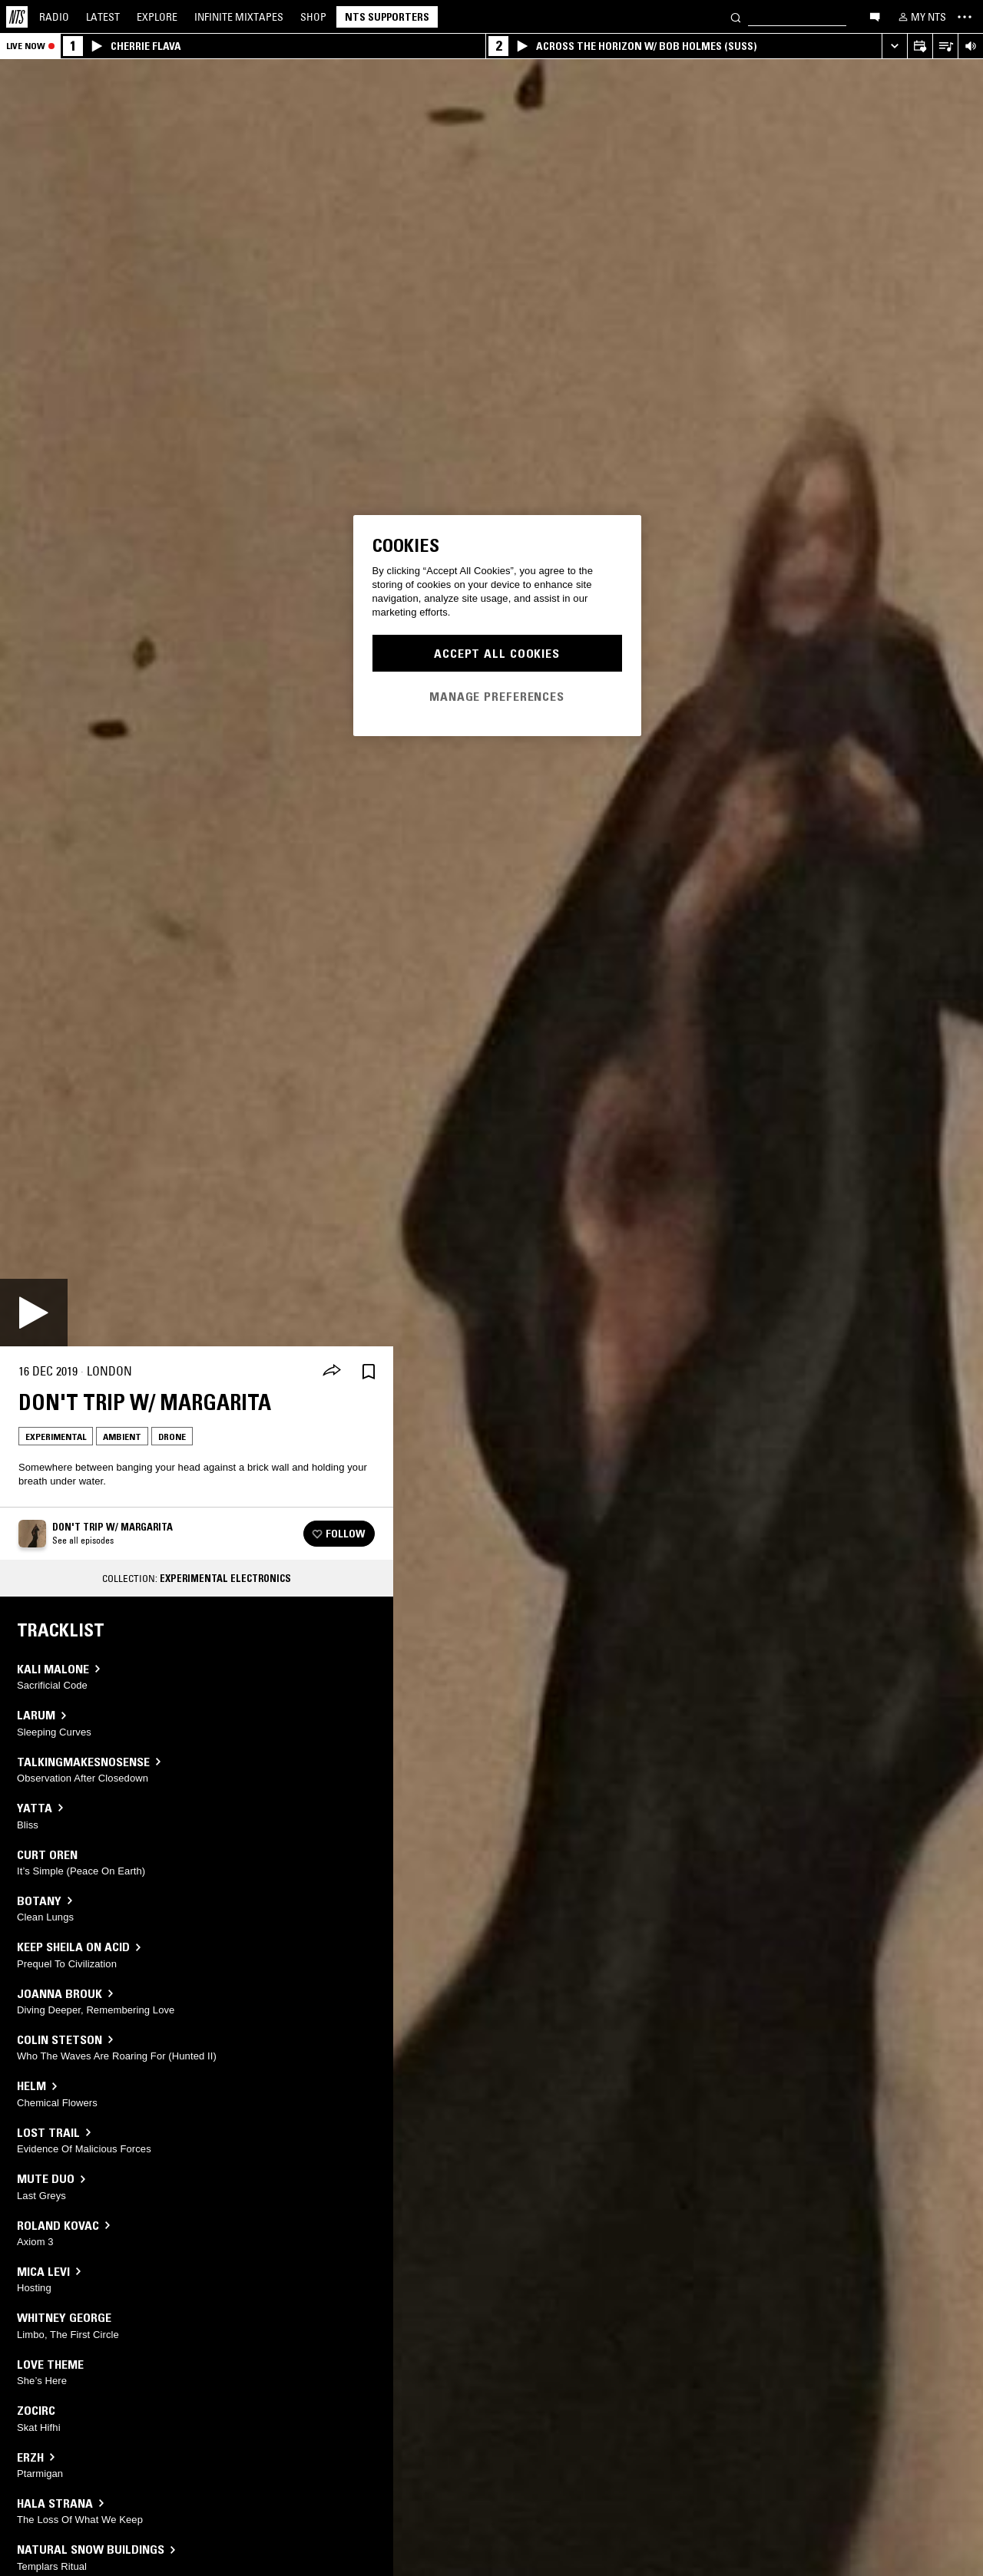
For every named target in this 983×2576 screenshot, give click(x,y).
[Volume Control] (970, 46)
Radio (54, 17)
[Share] (331, 1371)
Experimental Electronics (225, 1578)
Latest (103, 17)
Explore (157, 17)
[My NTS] (921, 17)
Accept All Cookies (497, 653)
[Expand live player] (894, 46)
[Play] (34, 1312)
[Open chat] (875, 16)
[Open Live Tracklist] (945, 46)
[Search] (735, 16)
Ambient (122, 1436)
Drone (172, 1436)
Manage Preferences (496, 696)
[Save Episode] (368, 1371)
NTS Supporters (387, 17)
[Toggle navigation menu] (964, 17)
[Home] (17, 17)
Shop (313, 17)
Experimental (55, 1436)
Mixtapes (238, 17)
